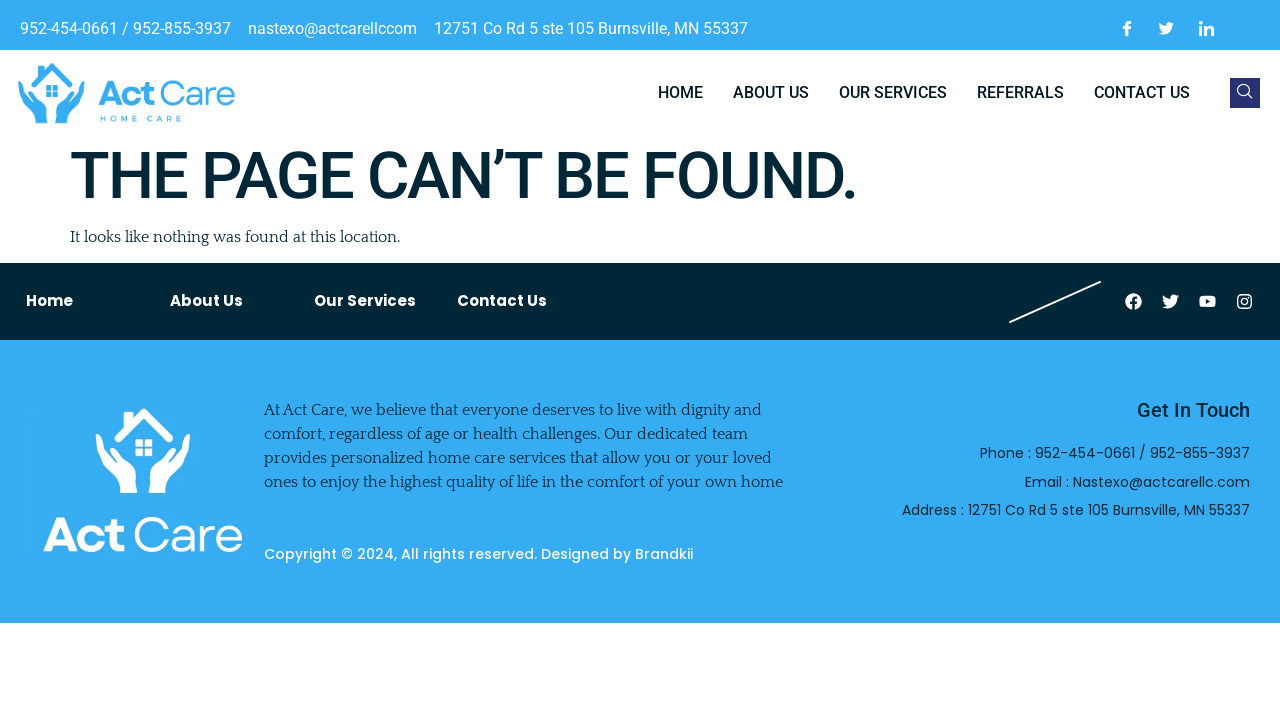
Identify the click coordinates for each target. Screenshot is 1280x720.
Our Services (893, 92)
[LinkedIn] (1207, 29)
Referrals (1020, 92)
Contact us (1142, 92)
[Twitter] (1167, 29)
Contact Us (502, 300)
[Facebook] (1127, 29)
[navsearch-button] (1245, 93)
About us (771, 92)
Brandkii (664, 554)
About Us (206, 300)
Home (680, 92)
